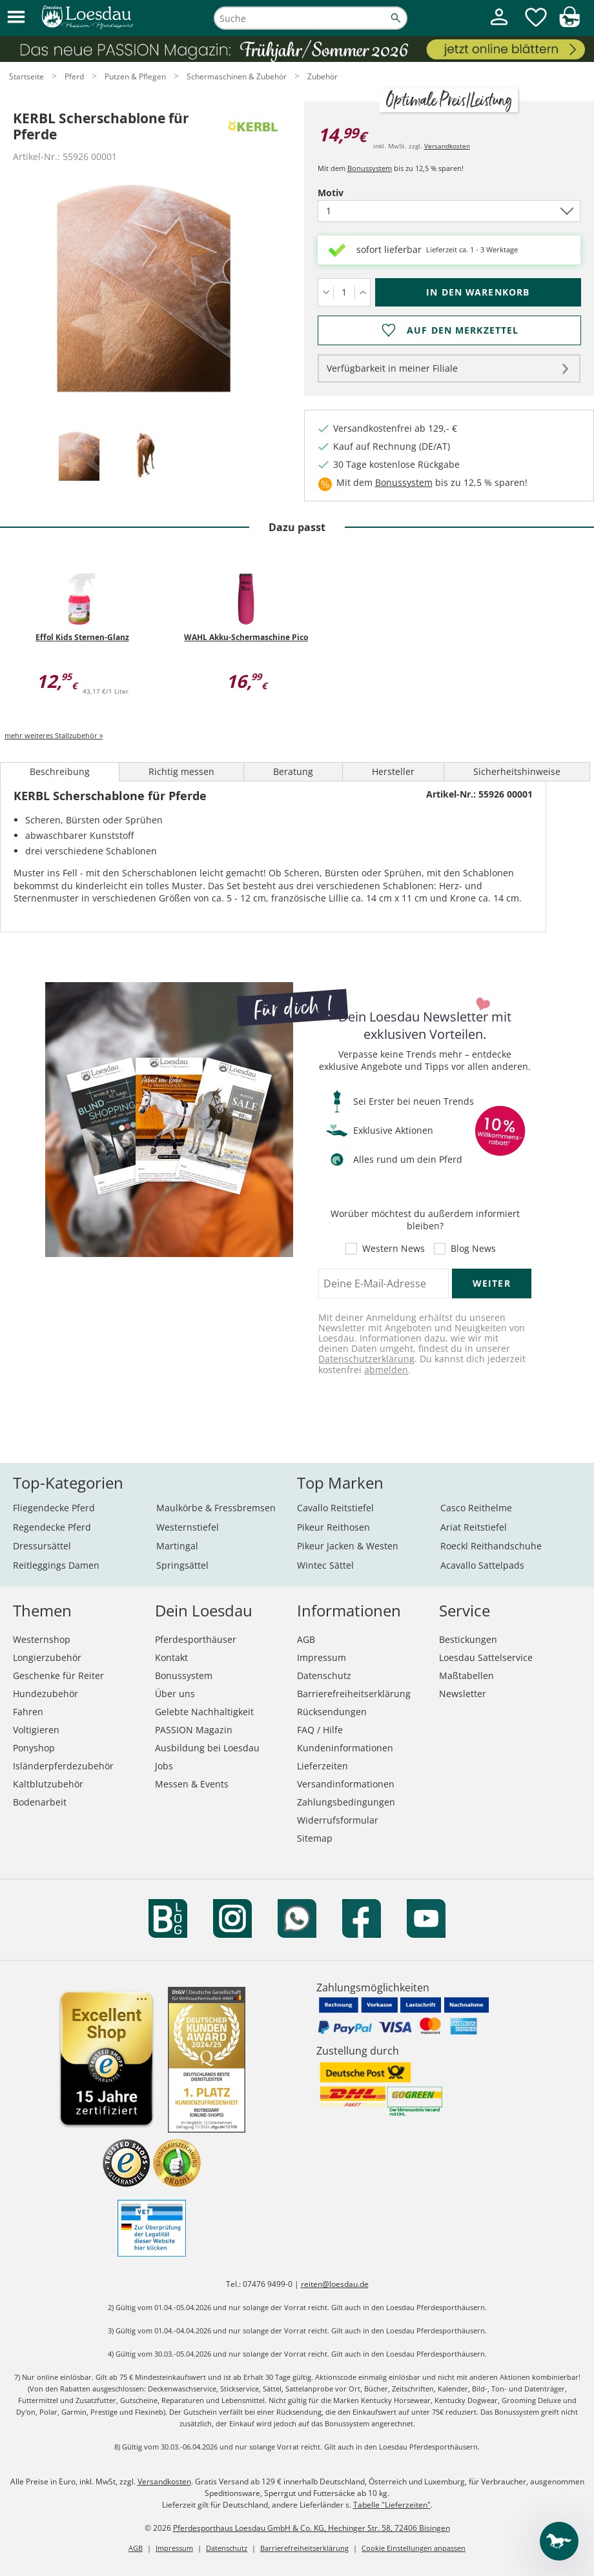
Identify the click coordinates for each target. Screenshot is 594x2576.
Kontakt (171, 1657)
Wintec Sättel (325, 1565)
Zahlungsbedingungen (346, 1802)
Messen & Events (192, 1784)
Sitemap (315, 1838)
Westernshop (41, 1639)
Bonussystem (369, 168)
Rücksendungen (332, 1712)
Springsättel (182, 1565)
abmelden (386, 1369)
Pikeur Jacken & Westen (347, 1546)
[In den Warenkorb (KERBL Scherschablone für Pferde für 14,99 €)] (478, 292)
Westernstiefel (187, 1527)
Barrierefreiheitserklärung (354, 1693)
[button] (16, 17)
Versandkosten (447, 145)
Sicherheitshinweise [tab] (516, 771)
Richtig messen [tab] (181, 771)
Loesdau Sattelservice (486, 1657)
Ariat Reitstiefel (473, 1527)
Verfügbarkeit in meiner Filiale (392, 368)
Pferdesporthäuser (195, 1639)
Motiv (353, 192)
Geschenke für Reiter (58, 1675)
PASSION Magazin (193, 1730)
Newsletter (462, 1693)
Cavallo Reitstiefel (335, 1508)
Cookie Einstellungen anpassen (414, 2548)
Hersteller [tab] (393, 771)
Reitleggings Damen (56, 1565)
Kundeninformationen (345, 1748)
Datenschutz (324, 1675)
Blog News (473, 1248)
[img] (569, 23)
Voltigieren (36, 1730)
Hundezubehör (45, 1693)
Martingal (177, 1546)
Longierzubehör (47, 1657)
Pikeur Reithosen (333, 1527)
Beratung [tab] (293, 771)
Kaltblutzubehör (48, 1784)
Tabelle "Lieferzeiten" (392, 2504)
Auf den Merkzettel (462, 330)
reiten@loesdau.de (335, 2284)
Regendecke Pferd (52, 1527)
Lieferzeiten (322, 1766)
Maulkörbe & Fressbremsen (216, 1508)
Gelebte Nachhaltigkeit (204, 1712)
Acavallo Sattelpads (482, 1565)
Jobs (164, 1766)
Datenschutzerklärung (366, 1359)
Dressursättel (42, 1546)
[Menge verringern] (325, 292)
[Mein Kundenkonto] (499, 27)
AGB (306, 1639)
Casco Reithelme (476, 1508)
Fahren (28, 1712)
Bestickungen (468, 1639)
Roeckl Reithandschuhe (491, 1546)
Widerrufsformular (337, 1820)
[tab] (78, 457)
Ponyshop (34, 1748)
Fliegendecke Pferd (54, 1508)
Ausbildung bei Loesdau (207, 1748)
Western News (393, 1248)
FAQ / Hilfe (320, 1730)
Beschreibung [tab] (60, 771)
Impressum (321, 1657)
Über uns (175, 1693)
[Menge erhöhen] (362, 292)
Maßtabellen (466, 1675)
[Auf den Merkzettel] (449, 330)
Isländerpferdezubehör (63, 1766)
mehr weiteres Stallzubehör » (54, 735)
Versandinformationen (345, 1784)
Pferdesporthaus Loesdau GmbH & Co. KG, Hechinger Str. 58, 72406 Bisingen (311, 2527)
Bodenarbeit (40, 1802)
